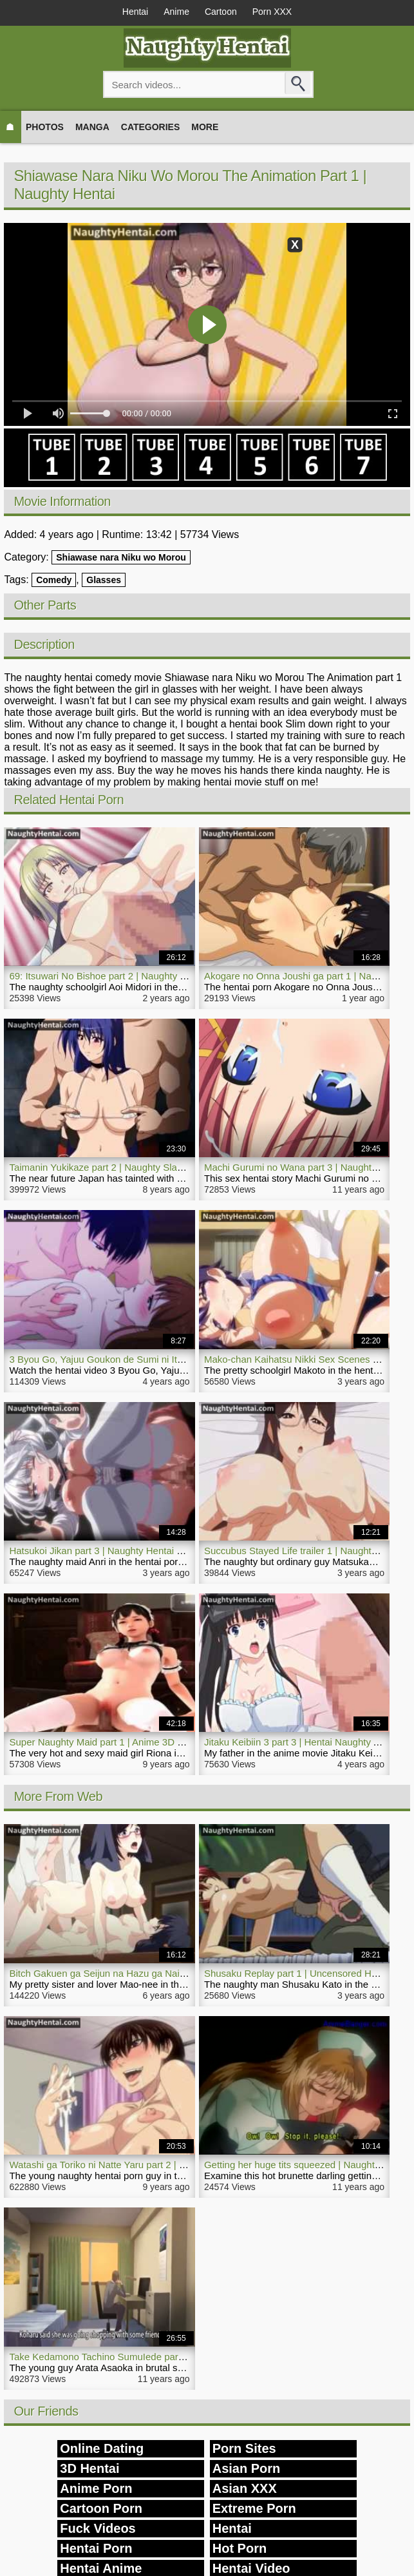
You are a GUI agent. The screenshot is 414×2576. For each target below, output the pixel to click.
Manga (92, 127)
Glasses (103, 580)
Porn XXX (272, 11)
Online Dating (102, 2448)
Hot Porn (239, 2548)
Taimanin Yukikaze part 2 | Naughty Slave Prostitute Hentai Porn (146, 1167)
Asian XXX (244, 2488)
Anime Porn (96, 2488)
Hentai (135, 11)
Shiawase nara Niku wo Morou (121, 557)
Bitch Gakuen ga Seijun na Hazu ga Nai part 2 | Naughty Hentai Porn (156, 1973)
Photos (45, 127)
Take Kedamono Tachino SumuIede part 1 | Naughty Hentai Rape (149, 2356)
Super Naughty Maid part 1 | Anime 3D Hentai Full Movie (130, 1741)
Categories (150, 127)
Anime (176, 11)
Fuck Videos (97, 2528)
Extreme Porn (254, 2508)
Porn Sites (244, 2448)
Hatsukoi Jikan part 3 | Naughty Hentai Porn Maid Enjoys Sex (140, 1550)
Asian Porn (246, 2468)
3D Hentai (89, 2468)
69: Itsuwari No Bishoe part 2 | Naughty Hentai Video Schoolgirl (144, 975)
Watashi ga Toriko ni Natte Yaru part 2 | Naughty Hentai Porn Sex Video (162, 2164)
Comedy (53, 580)
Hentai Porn (96, 2548)
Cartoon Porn (101, 2508)
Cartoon (221, 11)
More (204, 127)
